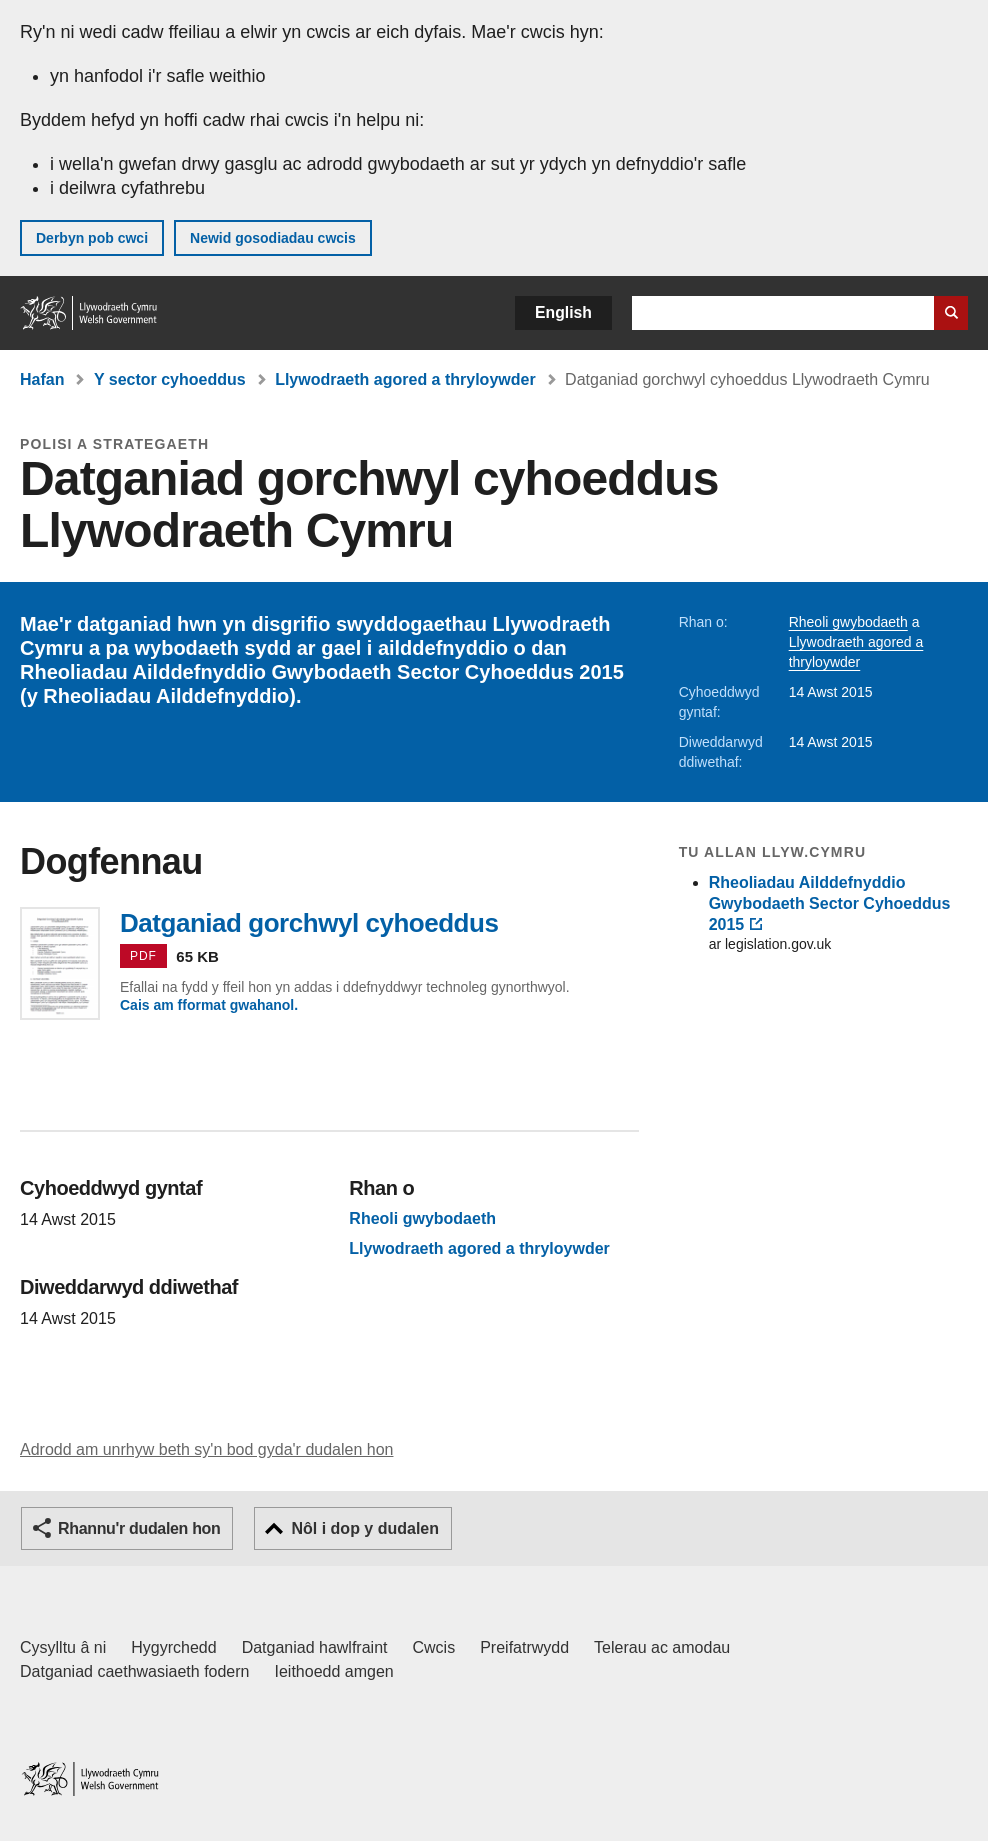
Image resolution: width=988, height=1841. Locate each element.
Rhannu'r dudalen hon (139, 1528)
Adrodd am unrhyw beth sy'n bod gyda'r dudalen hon (206, 1449)
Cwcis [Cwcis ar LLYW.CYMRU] (434, 1647)
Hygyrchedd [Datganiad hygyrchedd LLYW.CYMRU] (173, 1647)
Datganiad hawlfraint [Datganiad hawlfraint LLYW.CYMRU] (315, 1647)
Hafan (42, 379)
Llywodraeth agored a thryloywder (405, 379)
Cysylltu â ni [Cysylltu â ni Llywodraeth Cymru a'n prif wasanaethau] (63, 1647)
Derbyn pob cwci (92, 238)
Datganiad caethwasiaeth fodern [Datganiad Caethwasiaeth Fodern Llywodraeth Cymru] (135, 1671)
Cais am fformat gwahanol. (209, 1005)
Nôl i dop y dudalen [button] (365, 1528)
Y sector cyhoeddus (170, 379)
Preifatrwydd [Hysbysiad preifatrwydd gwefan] (524, 1647)
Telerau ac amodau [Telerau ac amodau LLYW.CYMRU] (662, 1647)
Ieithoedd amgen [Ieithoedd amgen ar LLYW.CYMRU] (334, 1671)
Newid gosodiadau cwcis (273, 238)
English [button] (563, 312)
